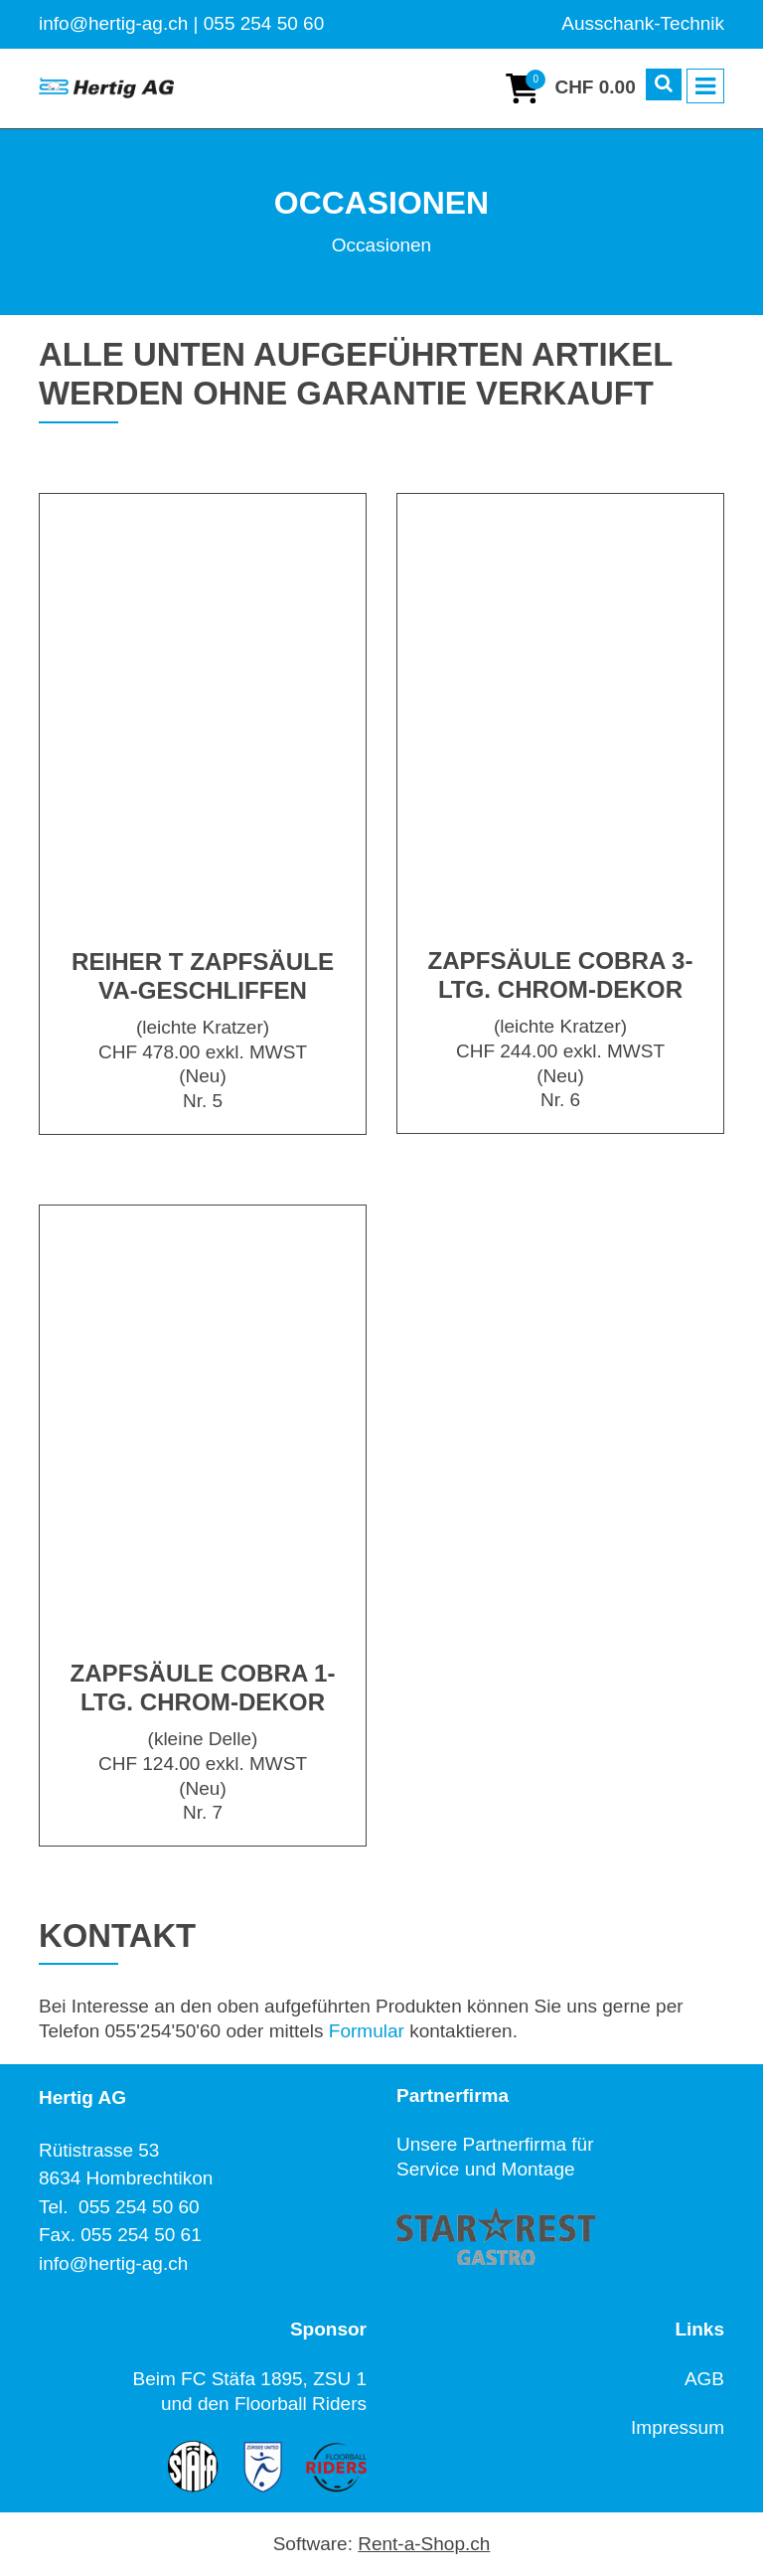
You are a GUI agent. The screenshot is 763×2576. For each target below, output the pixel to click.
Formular (366, 2030)
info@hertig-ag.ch (113, 2263)
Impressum (677, 2427)
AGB (704, 2378)
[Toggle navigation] (705, 86)
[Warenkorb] (570, 88)
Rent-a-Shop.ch (424, 2543)
